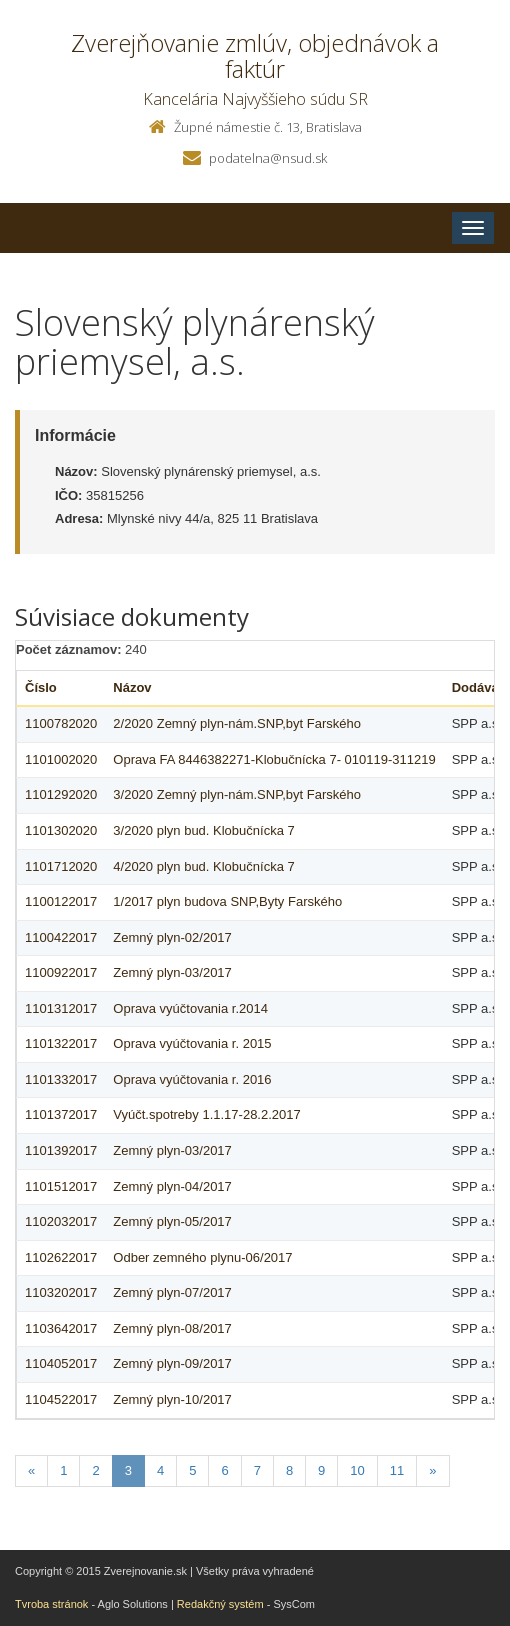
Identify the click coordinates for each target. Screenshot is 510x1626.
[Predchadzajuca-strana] (31, 1471)
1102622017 (61, 1257)
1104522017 (61, 1399)
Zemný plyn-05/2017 (172, 1221)
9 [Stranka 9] (321, 1470)
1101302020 (61, 830)
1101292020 (61, 794)
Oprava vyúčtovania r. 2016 (192, 1079)
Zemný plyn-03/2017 (172, 972)
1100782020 (61, 723)
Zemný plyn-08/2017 (172, 1328)
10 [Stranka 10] (357, 1470)
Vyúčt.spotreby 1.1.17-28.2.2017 (206, 1114)
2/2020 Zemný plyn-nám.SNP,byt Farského (237, 723)
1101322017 (61, 1043)
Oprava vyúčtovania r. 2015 (192, 1043)
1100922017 (61, 972)
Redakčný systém (220, 1604)
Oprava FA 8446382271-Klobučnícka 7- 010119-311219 (274, 759)
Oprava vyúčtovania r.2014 (190, 1008)
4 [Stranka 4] (160, 1470)
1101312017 (61, 1008)
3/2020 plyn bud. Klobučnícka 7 (203, 830)
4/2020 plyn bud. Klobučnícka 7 (203, 866)
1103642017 (61, 1328)
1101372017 (61, 1114)
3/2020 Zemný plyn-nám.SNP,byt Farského (237, 794)
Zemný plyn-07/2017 (172, 1292)
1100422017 (61, 937)
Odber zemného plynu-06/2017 (202, 1257)
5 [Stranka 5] (192, 1470)
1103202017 (61, 1292)
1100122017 (61, 901)
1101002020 (61, 759)
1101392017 (61, 1150)
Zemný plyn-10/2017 (172, 1399)
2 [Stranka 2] (95, 1470)
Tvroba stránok (51, 1604)
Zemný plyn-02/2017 (172, 937)
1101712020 (61, 866)
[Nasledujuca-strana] (432, 1471)
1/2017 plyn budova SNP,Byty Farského (227, 901)
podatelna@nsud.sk (268, 158)
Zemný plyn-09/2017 (172, 1363)
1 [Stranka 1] (63, 1470)
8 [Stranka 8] (289, 1470)
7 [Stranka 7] (257, 1470)
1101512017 (61, 1186)
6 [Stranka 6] (224, 1470)
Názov (132, 687)
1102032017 (61, 1221)
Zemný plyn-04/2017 (172, 1186)
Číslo (41, 687)
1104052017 (61, 1363)
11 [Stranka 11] (397, 1470)
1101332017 (61, 1079)
